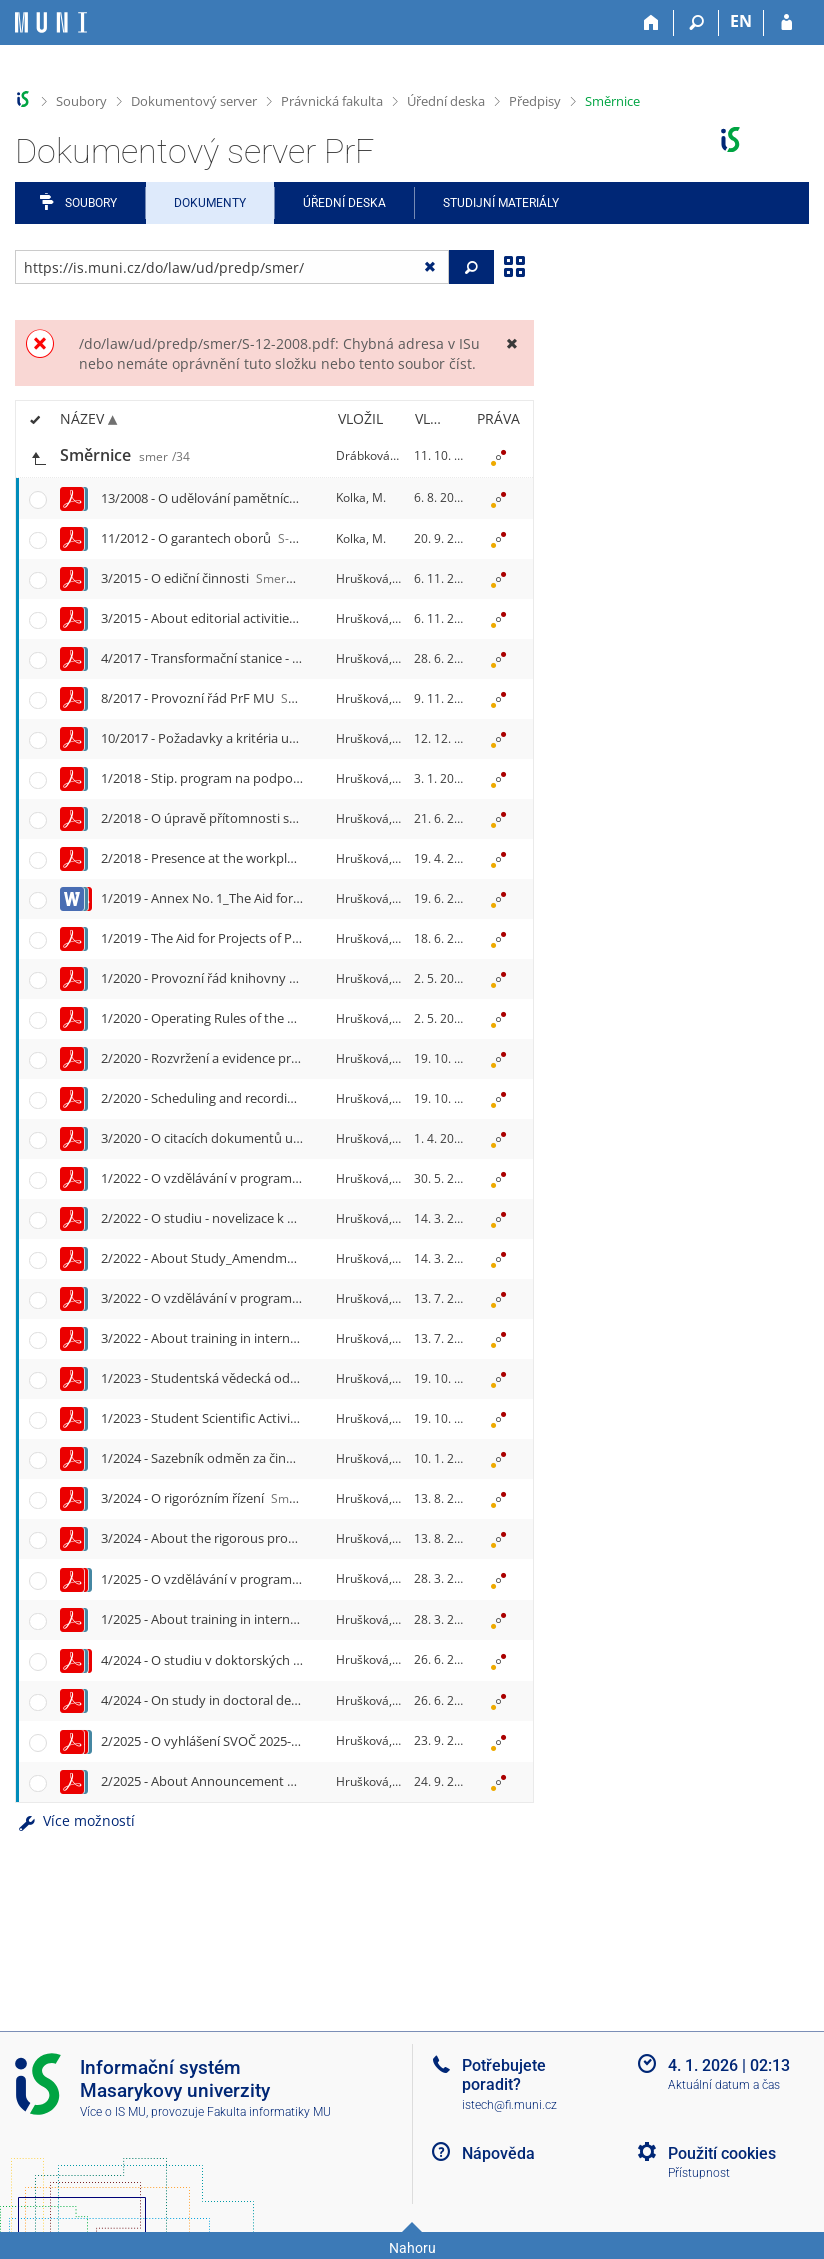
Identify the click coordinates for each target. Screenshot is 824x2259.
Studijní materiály (501, 203)
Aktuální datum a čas (724, 2085)
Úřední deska (446, 101)
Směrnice (612, 101)
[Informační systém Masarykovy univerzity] (51, 22)
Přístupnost (699, 2173)
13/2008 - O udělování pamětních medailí (264, 498)
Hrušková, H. (371, 578)
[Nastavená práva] (498, 456)
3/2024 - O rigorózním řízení (310, 1498)
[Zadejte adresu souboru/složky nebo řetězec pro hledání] (232, 267)
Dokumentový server (194, 101)
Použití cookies (722, 2153)
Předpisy (535, 101)
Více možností (75, 1820)
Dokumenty (210, 203)
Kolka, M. (361, 497)
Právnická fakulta (332, 101)
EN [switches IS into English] (741, 21)
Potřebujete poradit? (504, 2075)
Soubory (81, 101)
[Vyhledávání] (696, 23)
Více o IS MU (113, 2112)
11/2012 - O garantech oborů (228, 538)
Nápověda (498, 2153)
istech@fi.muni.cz (509, 2105)
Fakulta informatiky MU (269, 2112)
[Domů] (651, 23)
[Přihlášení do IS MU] (786, 23)
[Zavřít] (511, 343)
